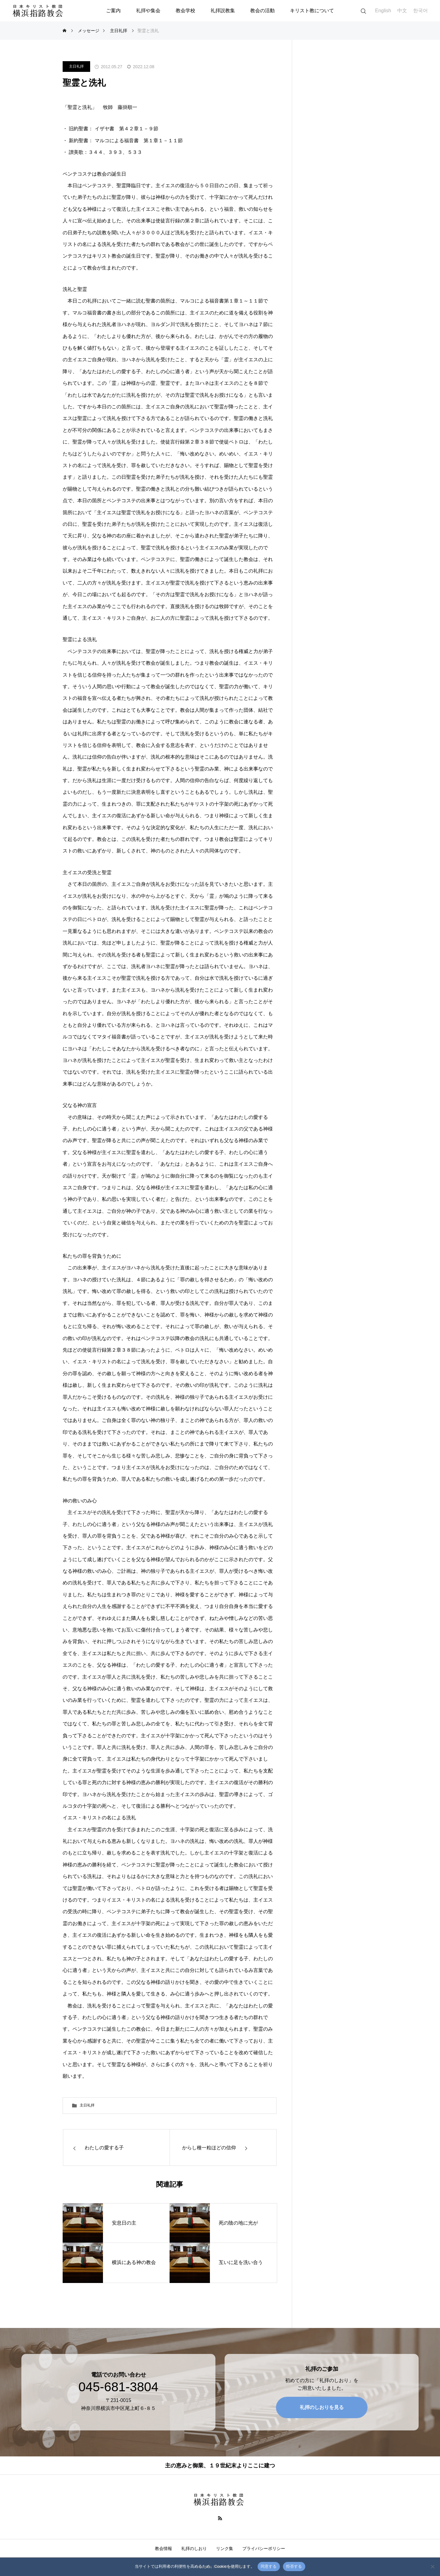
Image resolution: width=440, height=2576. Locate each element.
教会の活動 (262, 10)
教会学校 (185, 10)
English (383, 10)
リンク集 (224, 2548)
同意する (269, 2566)
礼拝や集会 (148, 10)
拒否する (294, 2566)
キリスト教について (312, 10)
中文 (402, 10)
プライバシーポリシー (263, 2548)
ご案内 (113, 10)
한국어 (420, 10)
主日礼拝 (76, 66)
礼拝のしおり (194, 2548)
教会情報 (163, 2548)
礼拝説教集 (223, 10)
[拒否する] (432, 2566)
